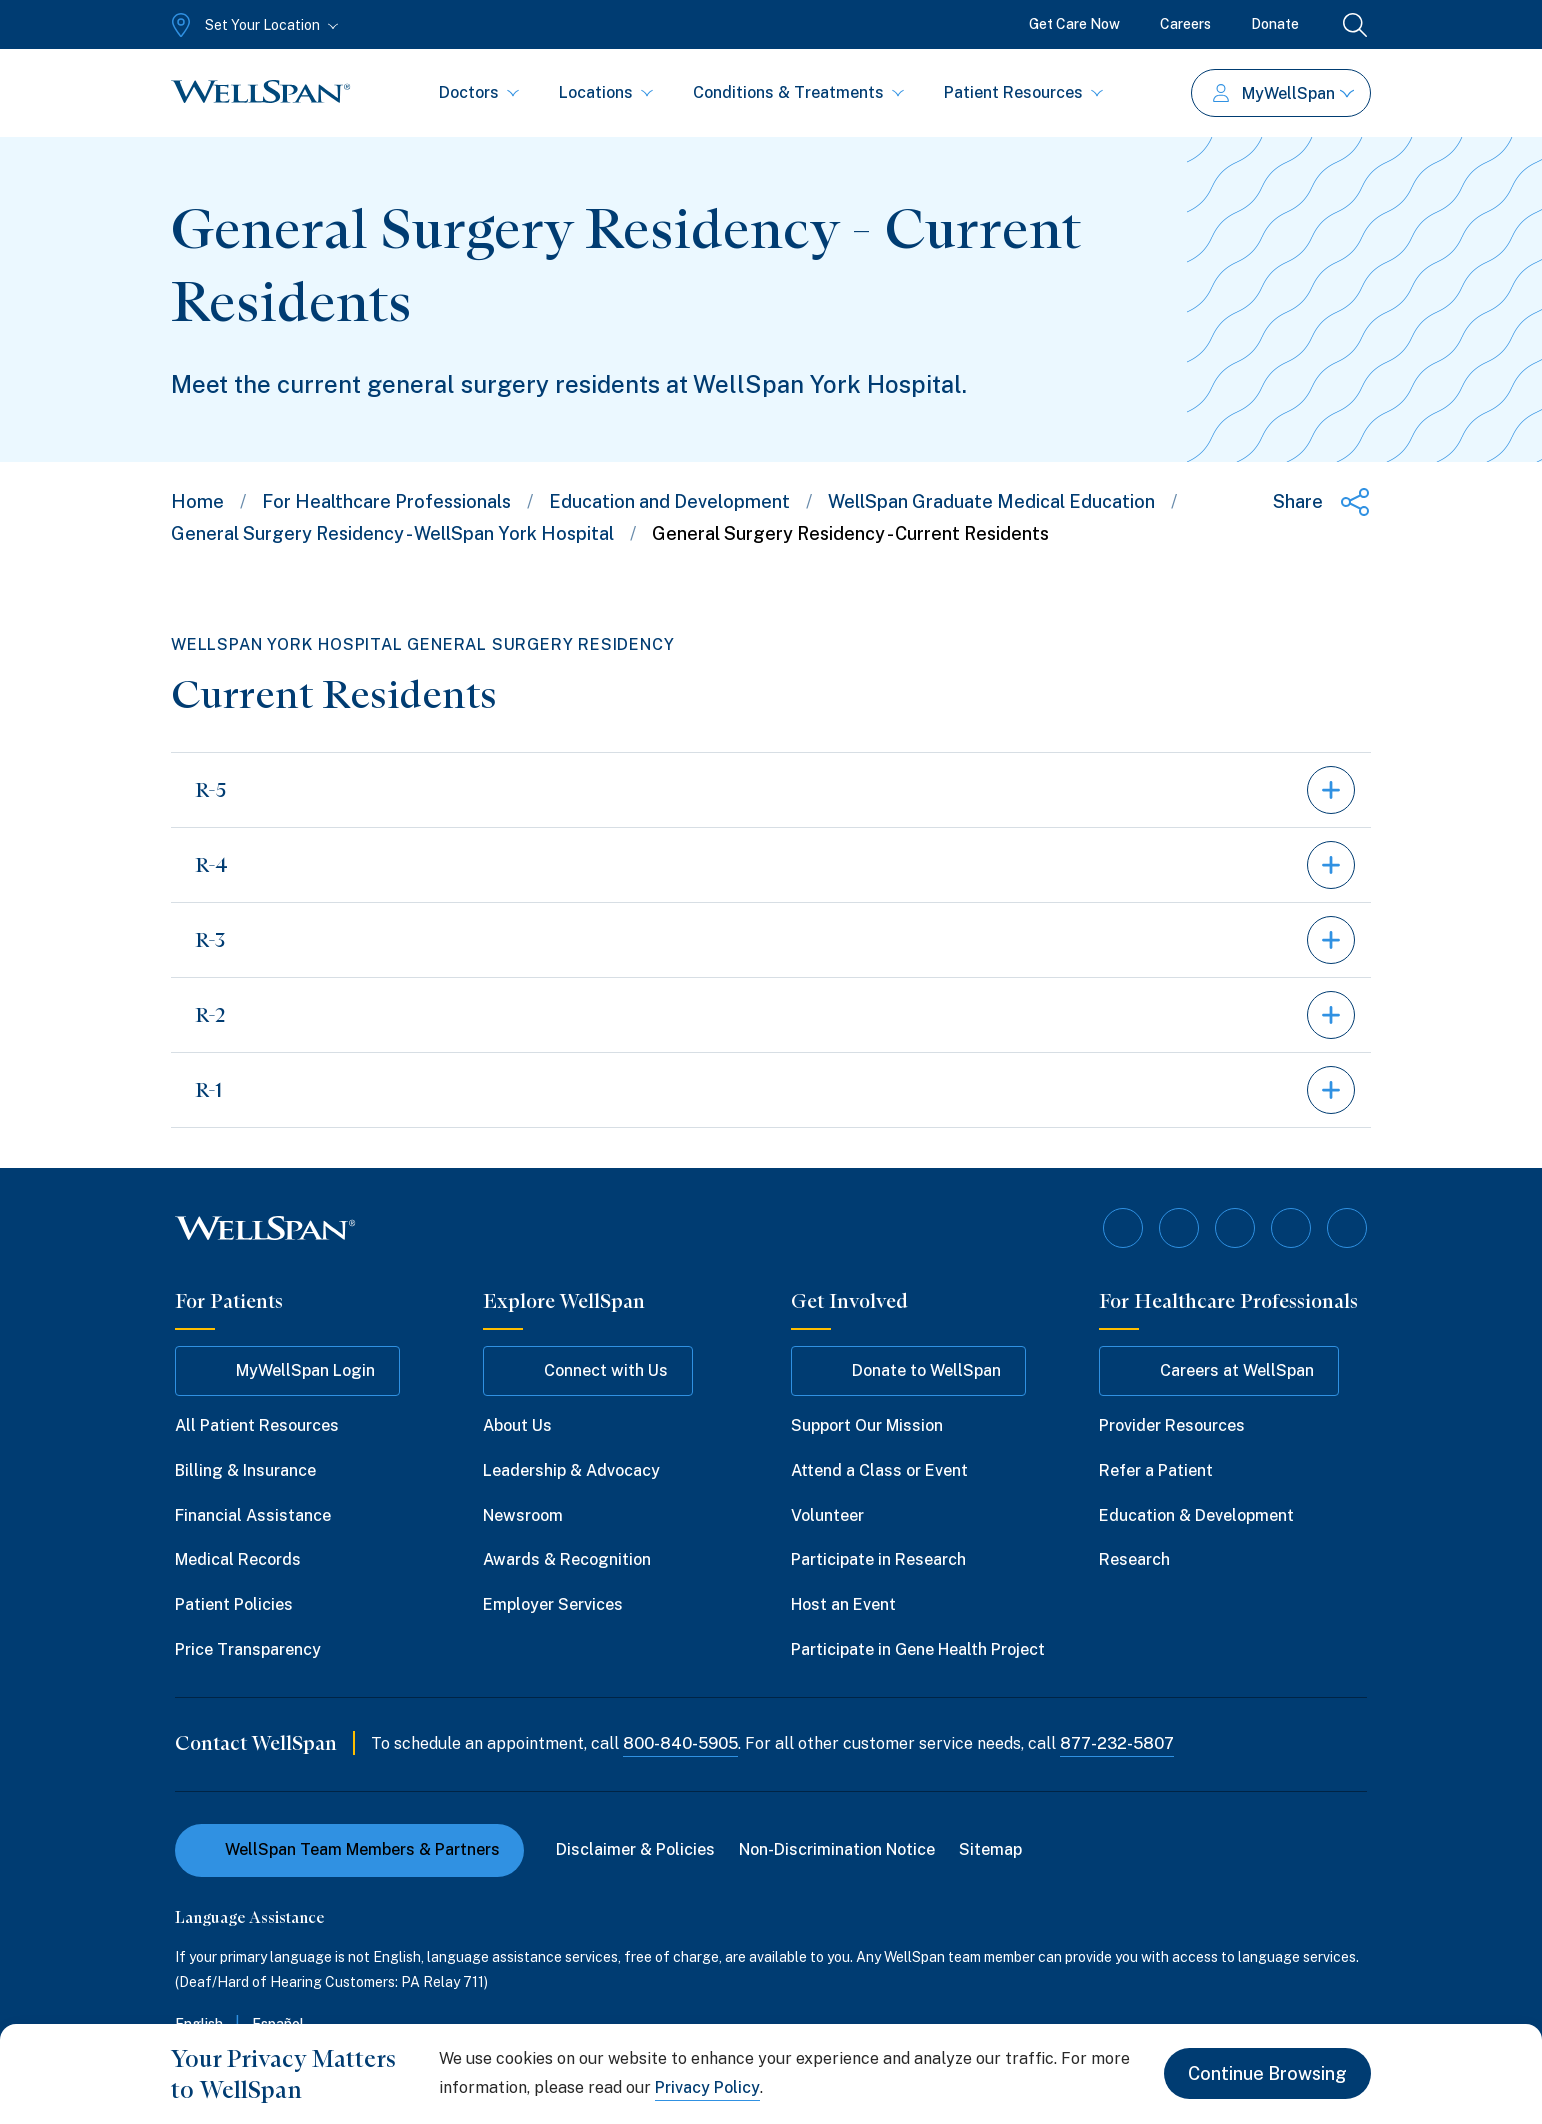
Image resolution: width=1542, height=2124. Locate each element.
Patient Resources (1023, 92)
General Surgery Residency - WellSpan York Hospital (392, 533)
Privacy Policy (707, 2087)
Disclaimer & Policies (635, 1849)
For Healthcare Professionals (386, 501)
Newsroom (523, 1515)
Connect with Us (588, 1371)
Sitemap (990, 1849)
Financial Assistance (253, 1515)
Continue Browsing (1267, 2073)
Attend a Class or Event (879, 1470)
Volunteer (827, 1515)
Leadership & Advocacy (571, 1470)
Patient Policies (234, 1604)
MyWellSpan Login (287, 1371)
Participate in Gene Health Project (918, 1649)
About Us (517, 1425)
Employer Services (553, 1604)
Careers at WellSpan (1219, 1371)
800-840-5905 (680, 1743)
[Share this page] (1322, 502)
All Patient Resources (257, 1425)
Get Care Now (1074, 24)
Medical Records (238, 1559)
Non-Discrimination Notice (837, 1849)
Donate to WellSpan (908, 1371)
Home (197, 501)
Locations (606, 92)
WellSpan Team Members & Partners (349, 1849)
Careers (1185, 24)
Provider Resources (1172, 1425)
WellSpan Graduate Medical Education (991, 501)
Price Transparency (248, 1649)
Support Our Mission (867, 1425)
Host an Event (843, 1604)
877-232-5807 (1117, 1743)
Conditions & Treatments (798, 92)
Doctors (479, 92)
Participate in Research (878, 1559)
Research (1134, 1559)
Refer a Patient (1156, 1470)
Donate (1275, 24)
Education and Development (669, 501)
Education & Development (1196, 1515)
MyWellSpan (1283, 93)
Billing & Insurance (245, 1470)
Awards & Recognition (567, 1559)
